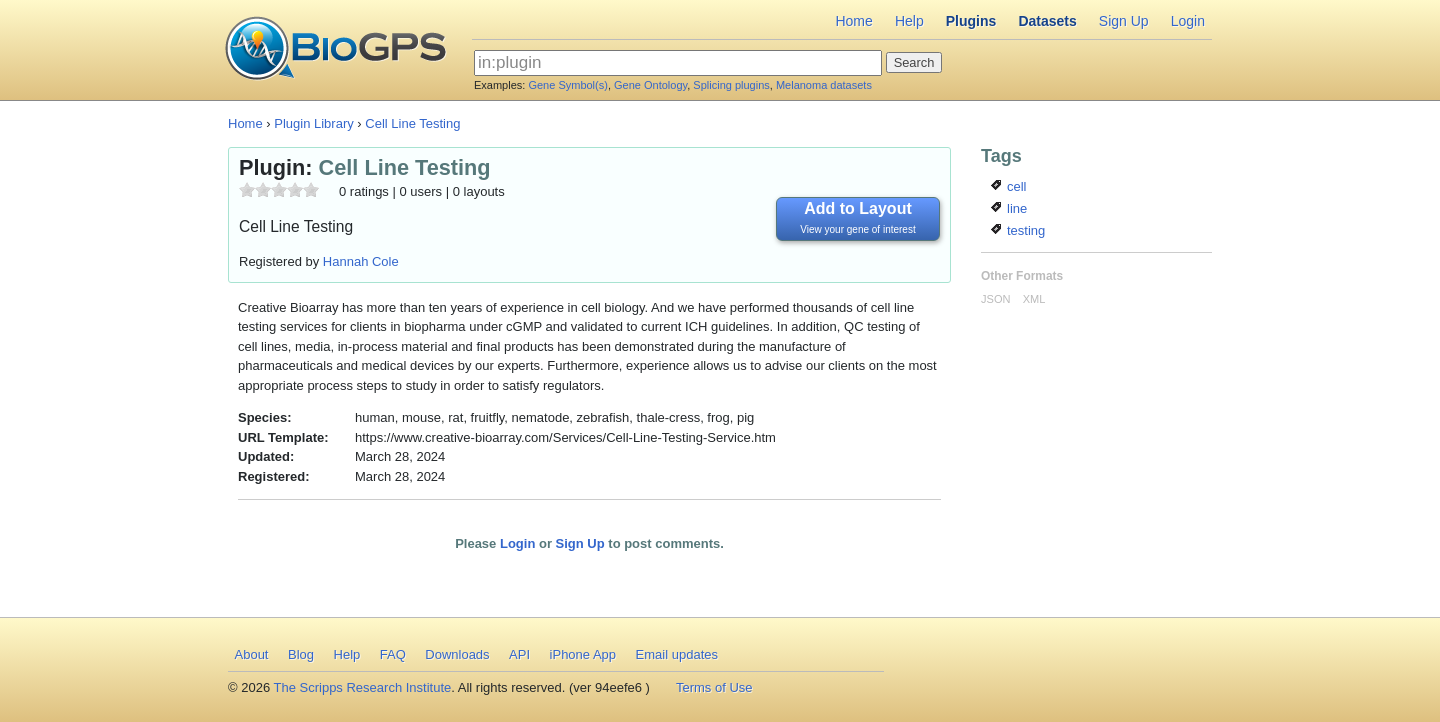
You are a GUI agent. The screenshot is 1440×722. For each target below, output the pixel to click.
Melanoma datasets (824, 85)
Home (853, 21)
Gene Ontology (650, 85)
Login (1188, 21)
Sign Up (1124, 21)
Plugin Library (314, 123)
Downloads (457, 654)
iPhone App (583, 654)
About (252, 654)
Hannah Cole (361, 261)
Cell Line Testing (412, 123)
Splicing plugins (731, 85)
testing (1018, 230)
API (519, 654)
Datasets (1047, 21)
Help (909, 21)
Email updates (677, 654)
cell (1008, 186)
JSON (995, 299)
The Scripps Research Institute (363, 687)
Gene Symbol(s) (567, 85)
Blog (301, 654)
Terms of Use (714, 687)
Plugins (971, 21)
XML (1034, 299)
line (1009, 208)
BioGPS (335, 50)
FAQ (393, 654)
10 (311, 189)
